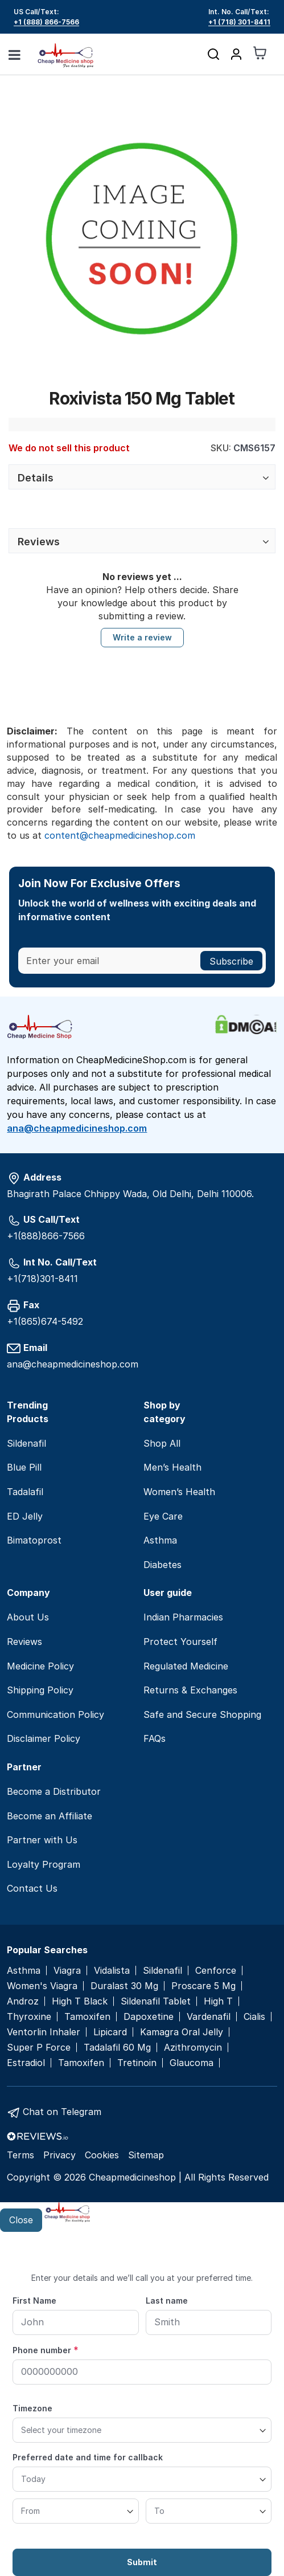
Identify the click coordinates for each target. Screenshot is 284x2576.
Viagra (67, 1970)
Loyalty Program (43, 1864)
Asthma (160, 1540)
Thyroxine (29, 2017)
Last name (167, 2300)
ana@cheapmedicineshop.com (77, 1128)
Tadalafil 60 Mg (117, 2047)
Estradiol (26, 2063)
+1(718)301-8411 (42, 1278)
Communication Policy (55, 1714)
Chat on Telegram (62, 2111)
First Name (34, 2300)
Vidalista (112, 1970)
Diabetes (162, 1564)
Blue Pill (24, 1467)
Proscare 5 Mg (203, 1986)
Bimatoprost (34, 1540)
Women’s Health (179, 1491)
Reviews (39, 542)
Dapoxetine (149, 2017)
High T (218, 2001)
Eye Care (163, 1516)
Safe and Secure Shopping (202, 1714)
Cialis (254, 2017)
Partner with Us (42, 1840)
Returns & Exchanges (190, 1690)
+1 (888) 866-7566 (46, 22)
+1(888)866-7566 (46, 1236)
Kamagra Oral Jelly (181, 2032)
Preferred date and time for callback (88, 2457)
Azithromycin (193, 2047)
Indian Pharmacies (183, 1617)
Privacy (59, 2155)
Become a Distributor (54, 1791)
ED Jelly (25, 1516)
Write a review (142, 637)
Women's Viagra (42, 1986)
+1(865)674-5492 (45, 1321)
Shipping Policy (40, 1690)
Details (35, 478)
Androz (23, 2001)
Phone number (46, 2349)
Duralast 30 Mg (124, 1986)
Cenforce (215, 1970)
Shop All (161, 1443)
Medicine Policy (40, 1666)
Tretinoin (137, 2063)
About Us (28, 1617)
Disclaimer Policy (43, 1738)
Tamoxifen (87, 2017)
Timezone (32, 2408)
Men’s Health (172, 1467)
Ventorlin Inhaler (43, 2032)
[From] (76, 2511)
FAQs (154, 1738)
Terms (20, 2155)
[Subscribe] (231, 960)
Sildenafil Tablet (156, 2001)
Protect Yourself (180, 1641)
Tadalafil (25, 1491)
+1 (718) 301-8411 (239, 22)
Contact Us (32, 1888)
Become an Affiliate (49, 1816)
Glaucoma (191, 2063)
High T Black (80, 2001)
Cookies (102, 2155)
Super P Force (39, 2047)
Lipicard (110, 2032)
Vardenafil (209, 2017)
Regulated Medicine (185, 1666)
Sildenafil (26, 1443)
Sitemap (146, 2155)
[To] (209, 2511)
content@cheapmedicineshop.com (119, 835)
